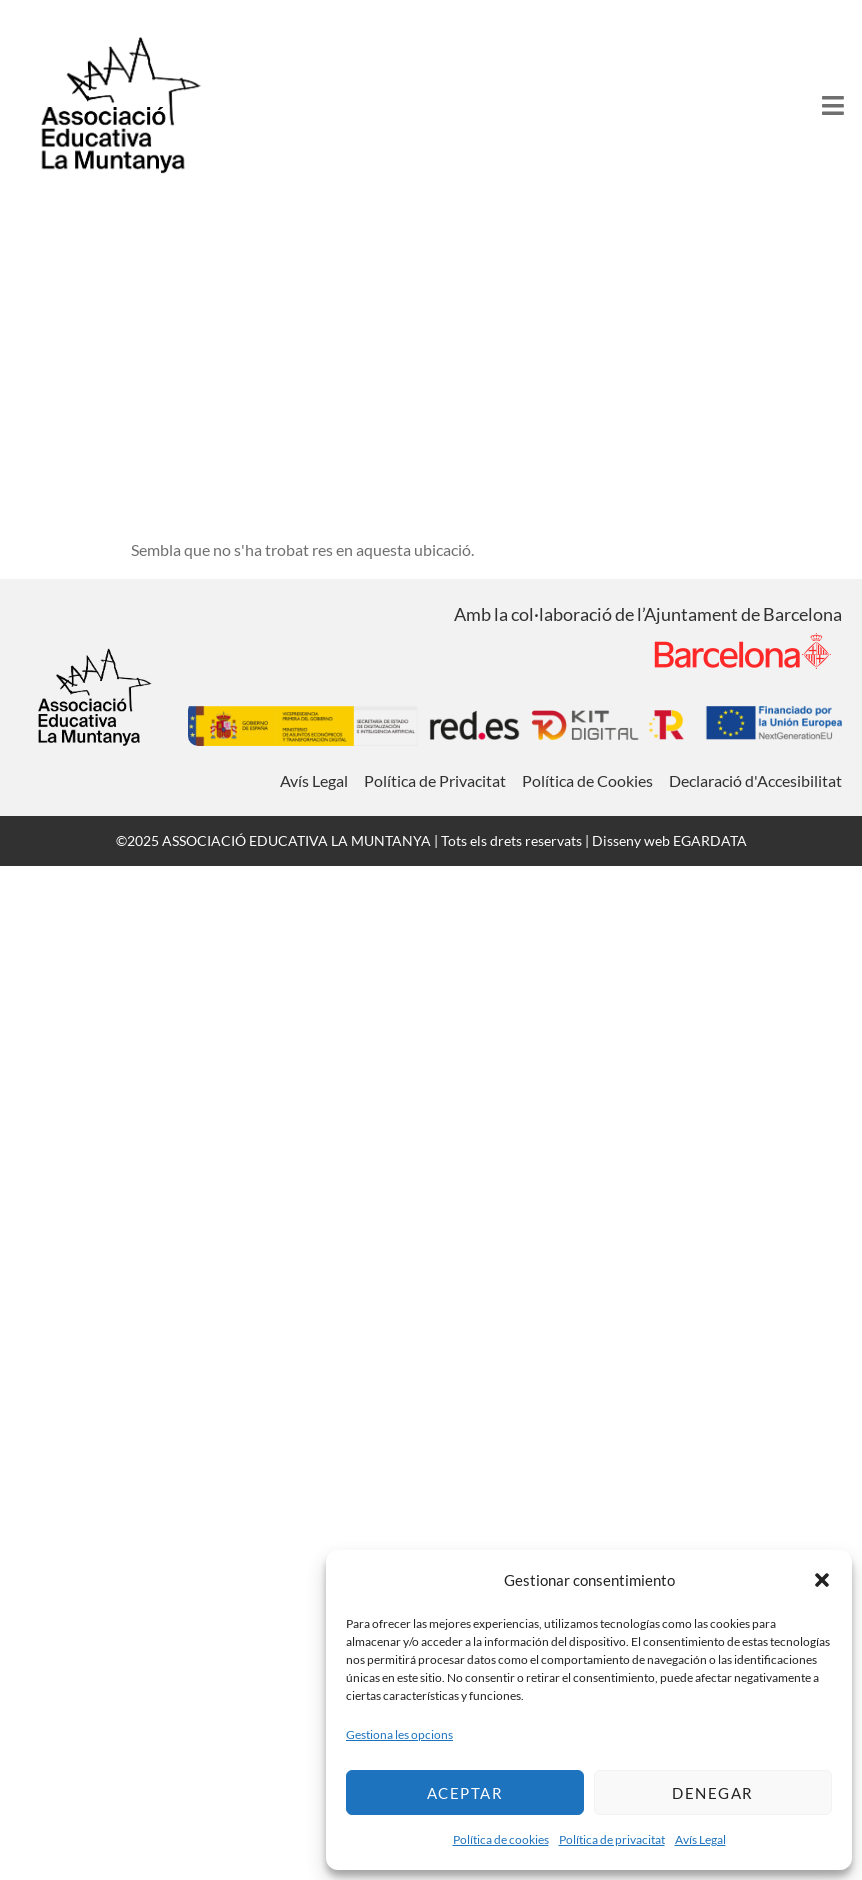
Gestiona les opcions (399, 1734)
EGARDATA (710, 840)
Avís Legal (700, 1839)
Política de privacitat (612, 1839)
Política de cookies (501, 1839)
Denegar (713, 1793)
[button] (822, 1580)
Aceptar (465, 1793)
